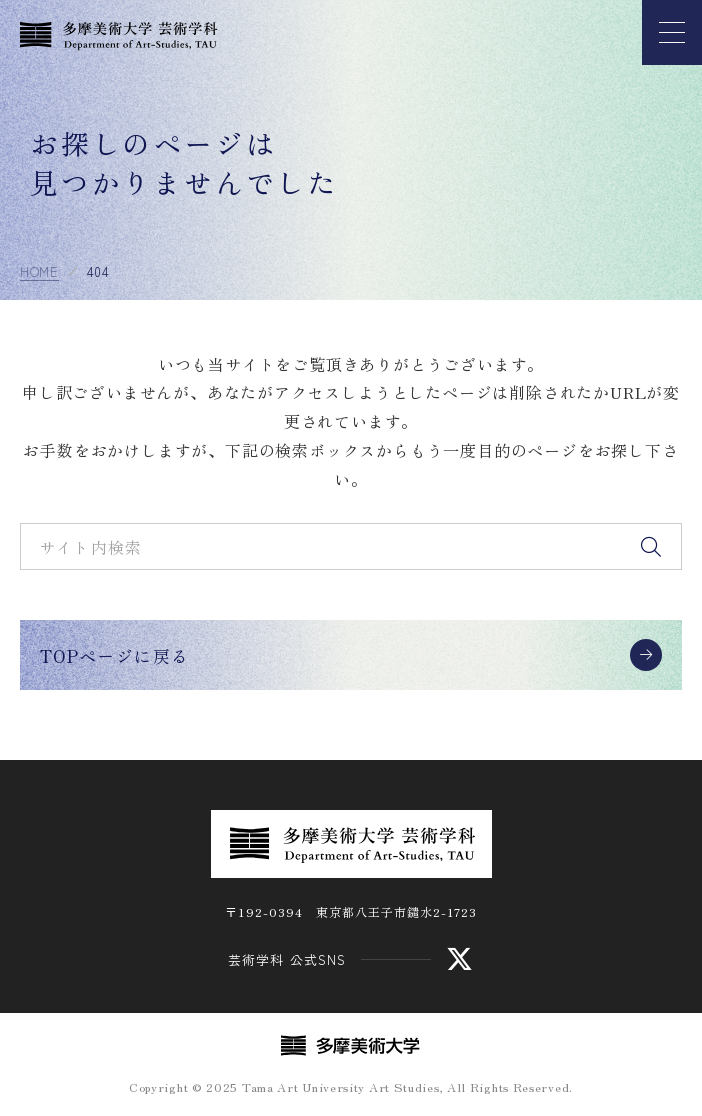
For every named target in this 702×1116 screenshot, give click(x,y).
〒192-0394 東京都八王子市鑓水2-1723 (350, 911)
